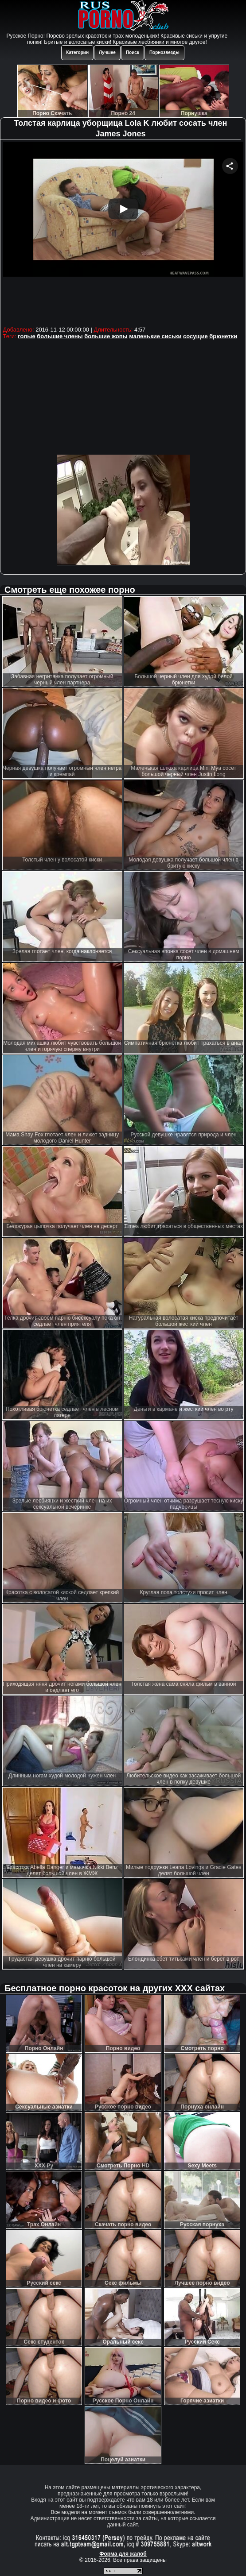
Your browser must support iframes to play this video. (123, 233)
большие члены (59, 336)
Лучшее (107, 52)
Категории (77, 52)
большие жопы (105, 336)
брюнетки (223, 336)
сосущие (195, 336)
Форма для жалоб (123, 2554)
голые (26, 336)
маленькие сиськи (155, 336)
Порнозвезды (164, 52)
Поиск (132, 52)
